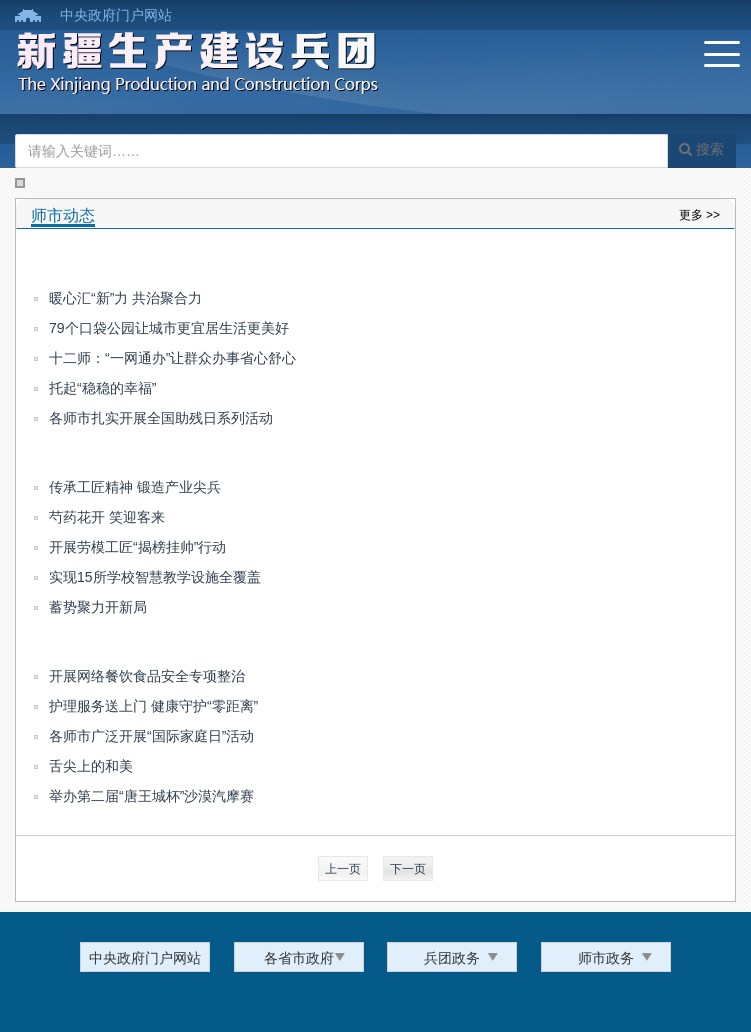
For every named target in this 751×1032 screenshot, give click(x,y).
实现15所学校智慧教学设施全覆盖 (155, 577)
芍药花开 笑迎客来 (107, 517)
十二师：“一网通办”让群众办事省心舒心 (172, 358)
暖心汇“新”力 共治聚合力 (125, 298)
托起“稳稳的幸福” (102, 388)
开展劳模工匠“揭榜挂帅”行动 (137, 547)
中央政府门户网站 (116, 15)
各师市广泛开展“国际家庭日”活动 (151, 736)
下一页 (408, 869)
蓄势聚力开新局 (98, 607)
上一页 (343, 869)
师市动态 (63, 215)
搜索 (701, 149)
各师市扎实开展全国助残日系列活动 (161, 418)
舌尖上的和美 (91, 766)
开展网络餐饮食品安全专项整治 (147, 676)
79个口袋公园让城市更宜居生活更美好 (169, 328)
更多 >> (699, 215)
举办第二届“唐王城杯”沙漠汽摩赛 (151, 796)
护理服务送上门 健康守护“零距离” (153, 706)
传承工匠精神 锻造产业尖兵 (135, 487)
